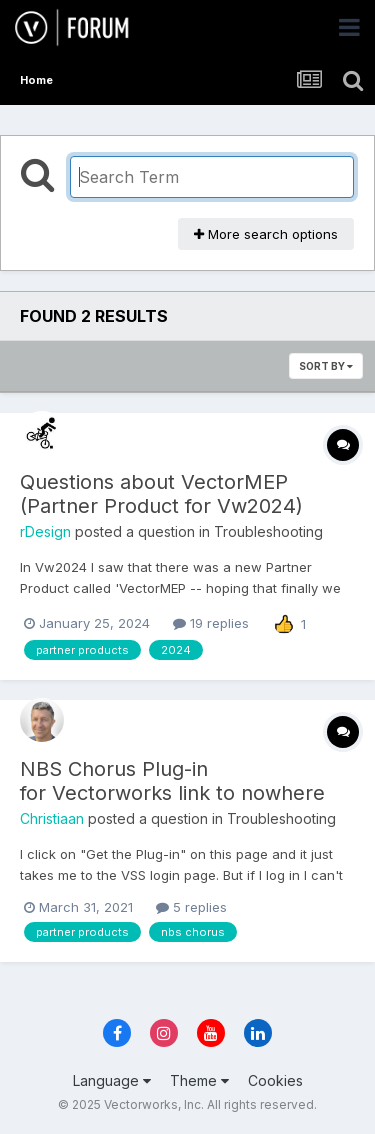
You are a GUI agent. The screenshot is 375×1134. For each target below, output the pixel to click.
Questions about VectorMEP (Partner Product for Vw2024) (161, 494)
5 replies (191, 907)
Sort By (326, 366)
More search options (266, 234)
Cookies (275, 1080)
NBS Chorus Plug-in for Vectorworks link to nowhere (172, 781)
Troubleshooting (268, 531)
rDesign (45, 531)
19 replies (211, 623)
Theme (199, 1080)
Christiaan (52, 818)
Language (112, 1080)
